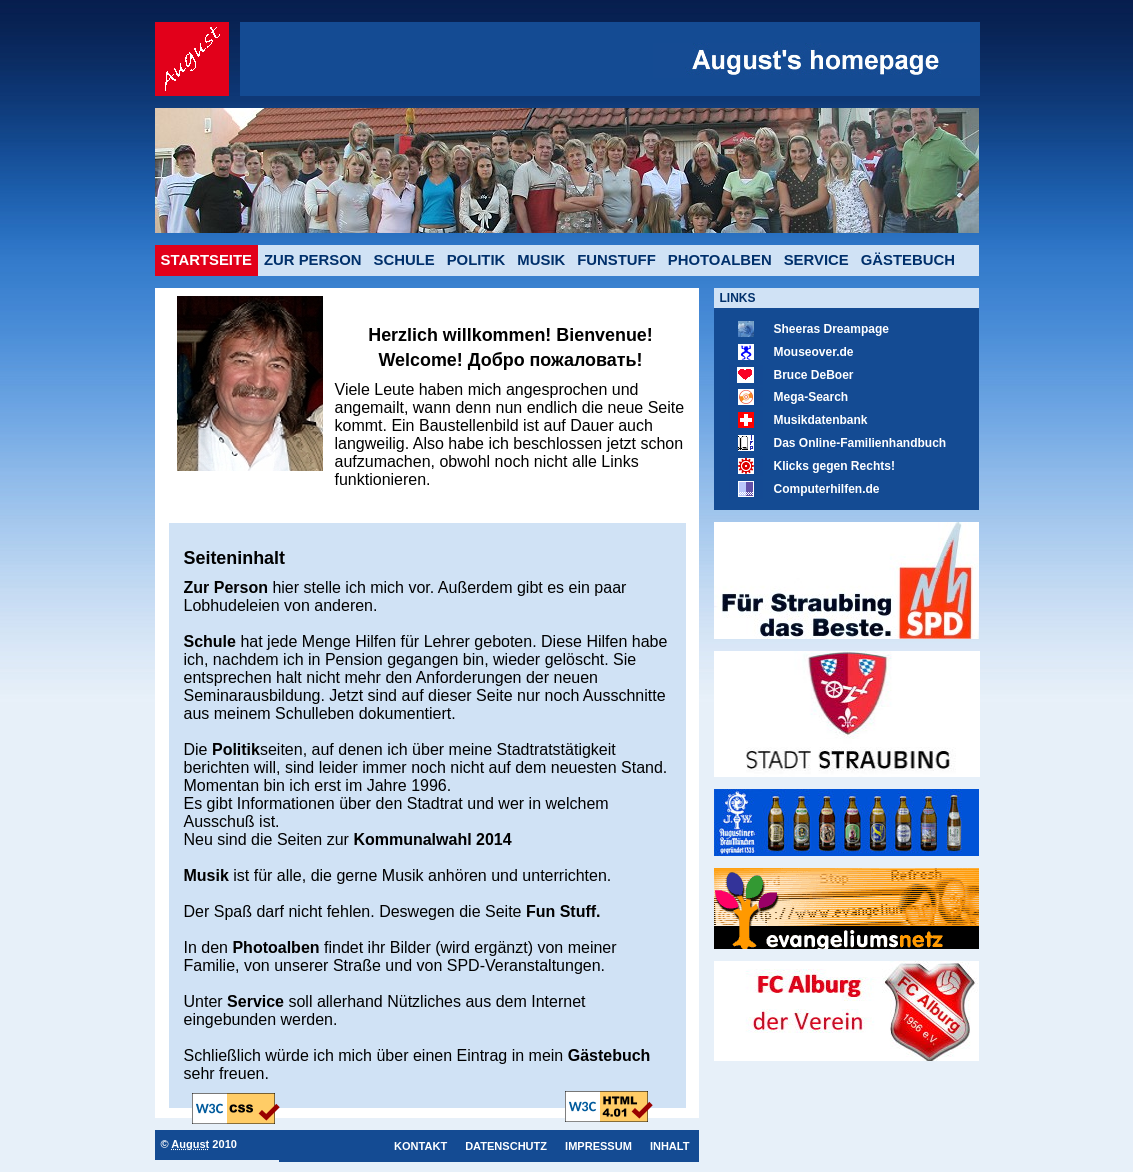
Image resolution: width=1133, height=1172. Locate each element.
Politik (476, 260)
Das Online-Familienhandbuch (860, 443)
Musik (541, 260)
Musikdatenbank (821, 420)
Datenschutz (506, 1146)
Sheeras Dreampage (831, 329)
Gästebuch (908, 260)
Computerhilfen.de (827, 489)
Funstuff (616, 260)
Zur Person (313, 260)
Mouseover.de (814, 352)
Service (816, 260)
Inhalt (670, 1146)
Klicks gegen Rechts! (834, 466)
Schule (404, 260)
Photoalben (720, 260)
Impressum (598, 1146)
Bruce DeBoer (814, 375)
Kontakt (420, 1146)
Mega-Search (811, 397)
